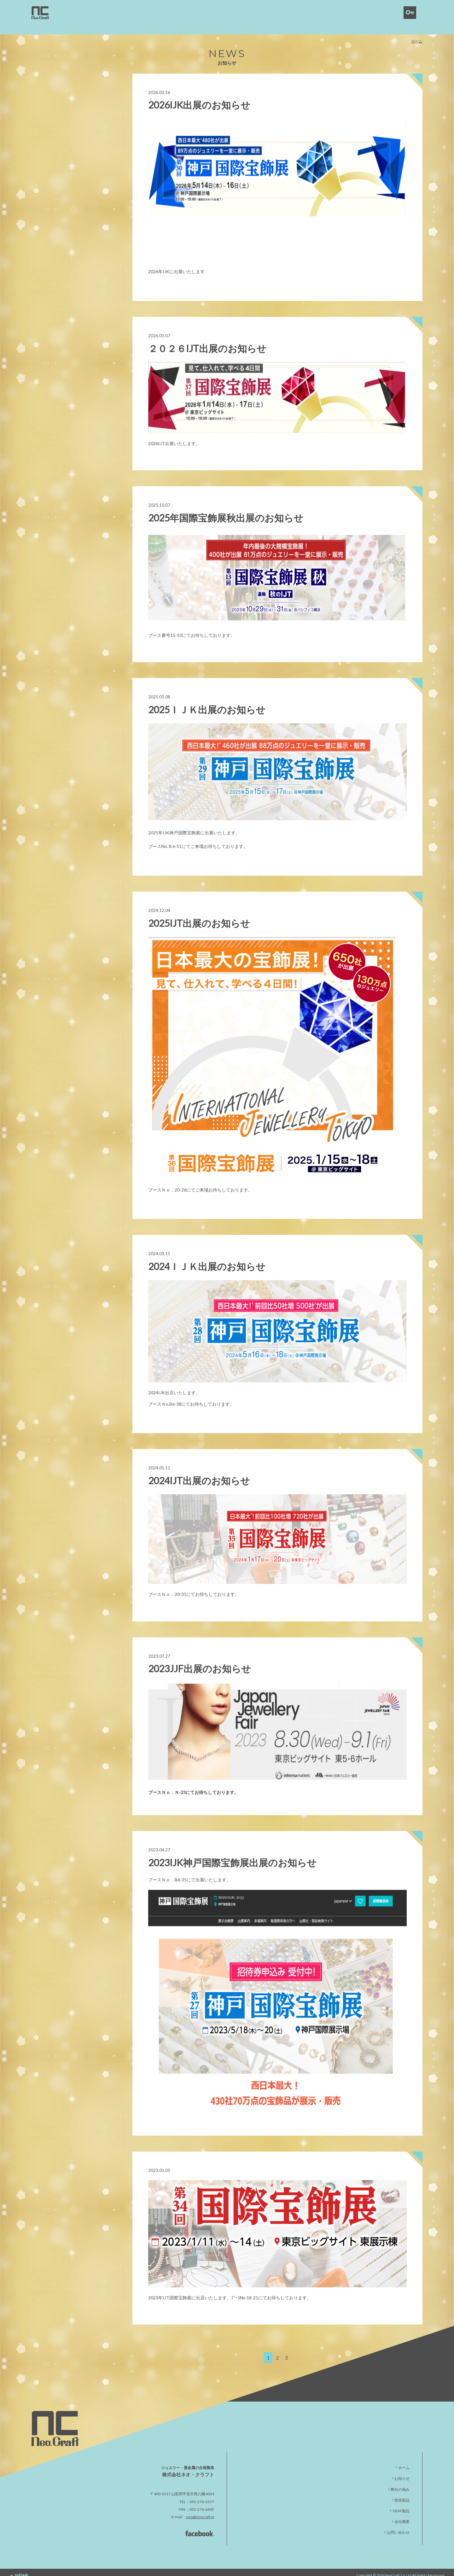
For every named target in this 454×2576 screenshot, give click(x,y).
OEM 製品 (401, 2504)
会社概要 (402, 2515)
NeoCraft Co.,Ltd (398, 2568)
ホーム (416, 32)
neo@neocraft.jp (200, 2510)
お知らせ (402, 2471)
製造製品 (402, 2493)
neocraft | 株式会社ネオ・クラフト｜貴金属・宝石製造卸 (40, 12)
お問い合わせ (398, 2525)
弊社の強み (400, 2482)
